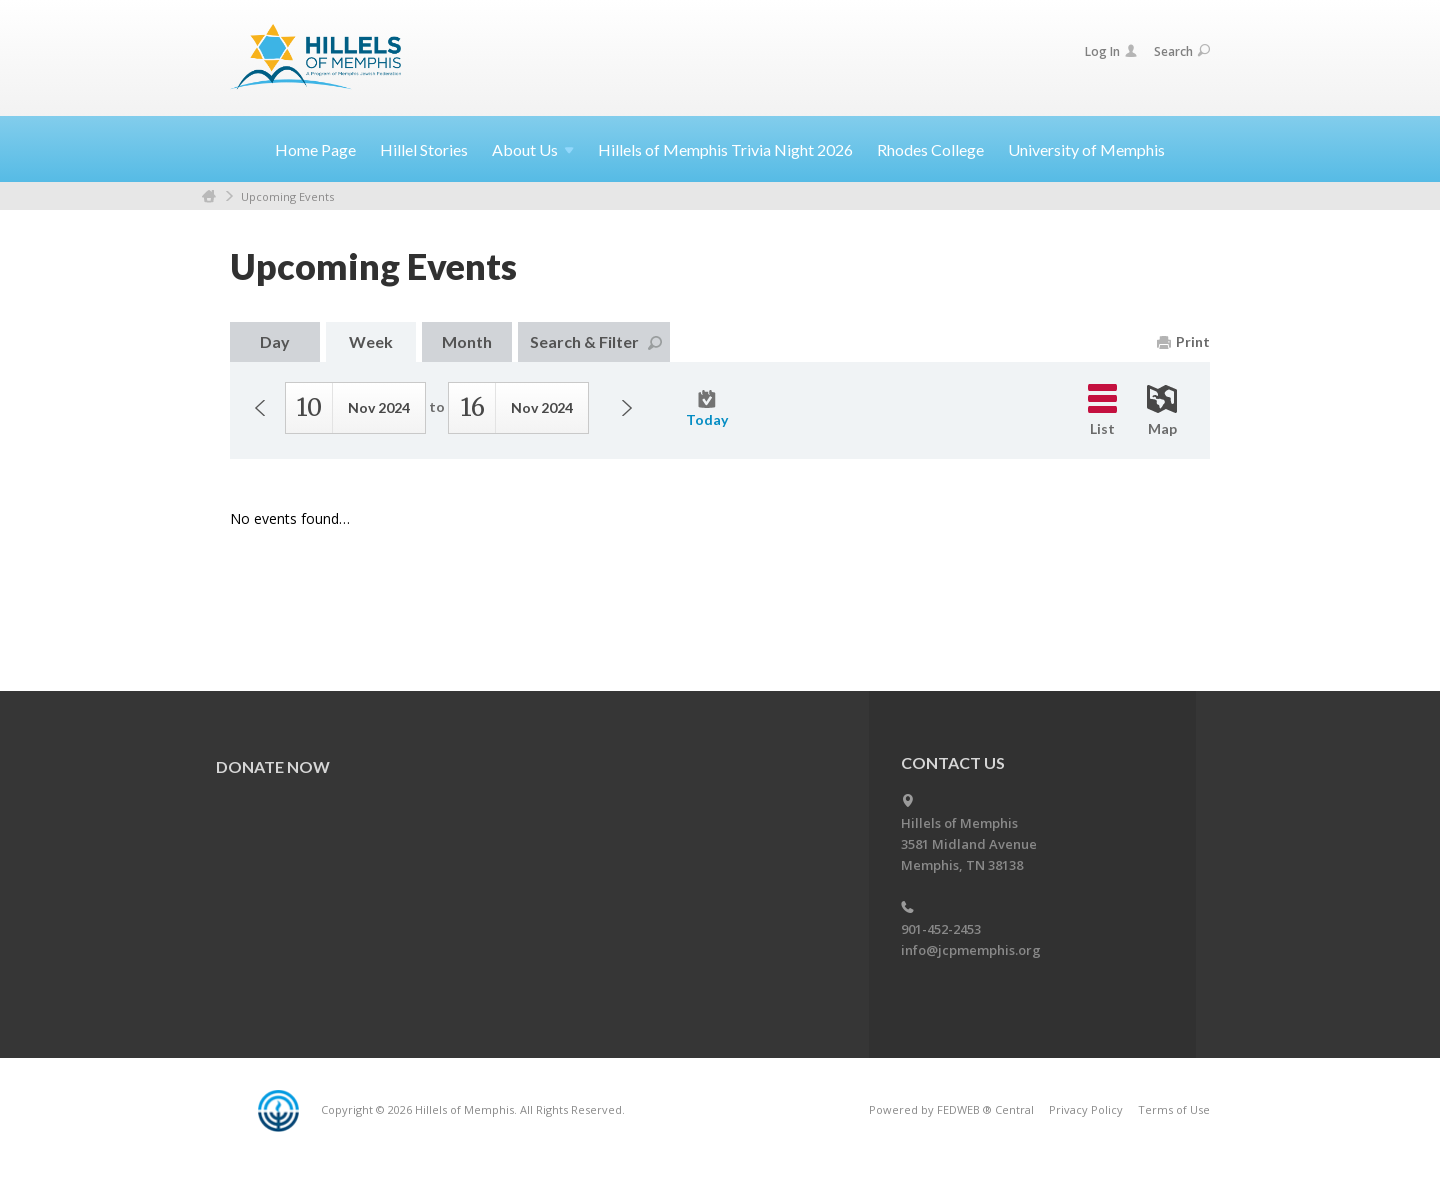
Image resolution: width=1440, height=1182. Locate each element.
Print (1183, 341)
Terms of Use (1174, 1109)
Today (707, 409)
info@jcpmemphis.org (971, 950)
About (533, 149)
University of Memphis (1086, 149)
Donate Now (273, 766)
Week (371, 341)
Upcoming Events (287, 196)
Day (275, 341)
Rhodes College (930, 149)
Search (1182, 51)
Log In (1111, 51)
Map (1162, 411)
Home (209, 196)
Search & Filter (596, 341)
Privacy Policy (1086, 1109)
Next (627, 408)
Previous (260, 408)
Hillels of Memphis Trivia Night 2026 (725, 149)
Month (467, 341)
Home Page (315, 149)
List (1102, 410)
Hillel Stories (424, 149)
